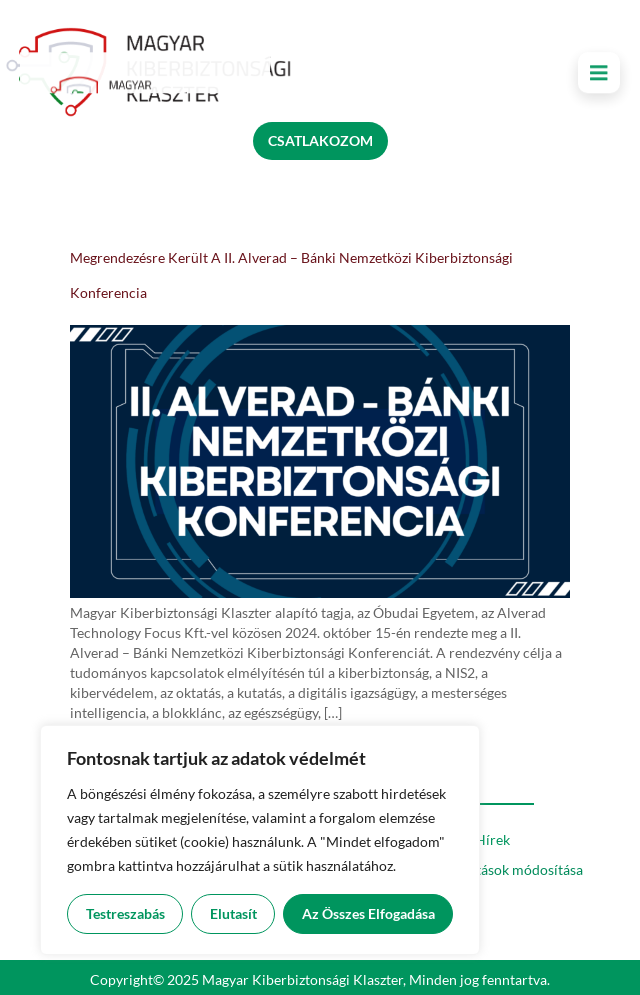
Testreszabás (125, 913)
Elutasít (233, 913)
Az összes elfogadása (368, 913)
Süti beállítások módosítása (499, 869)
